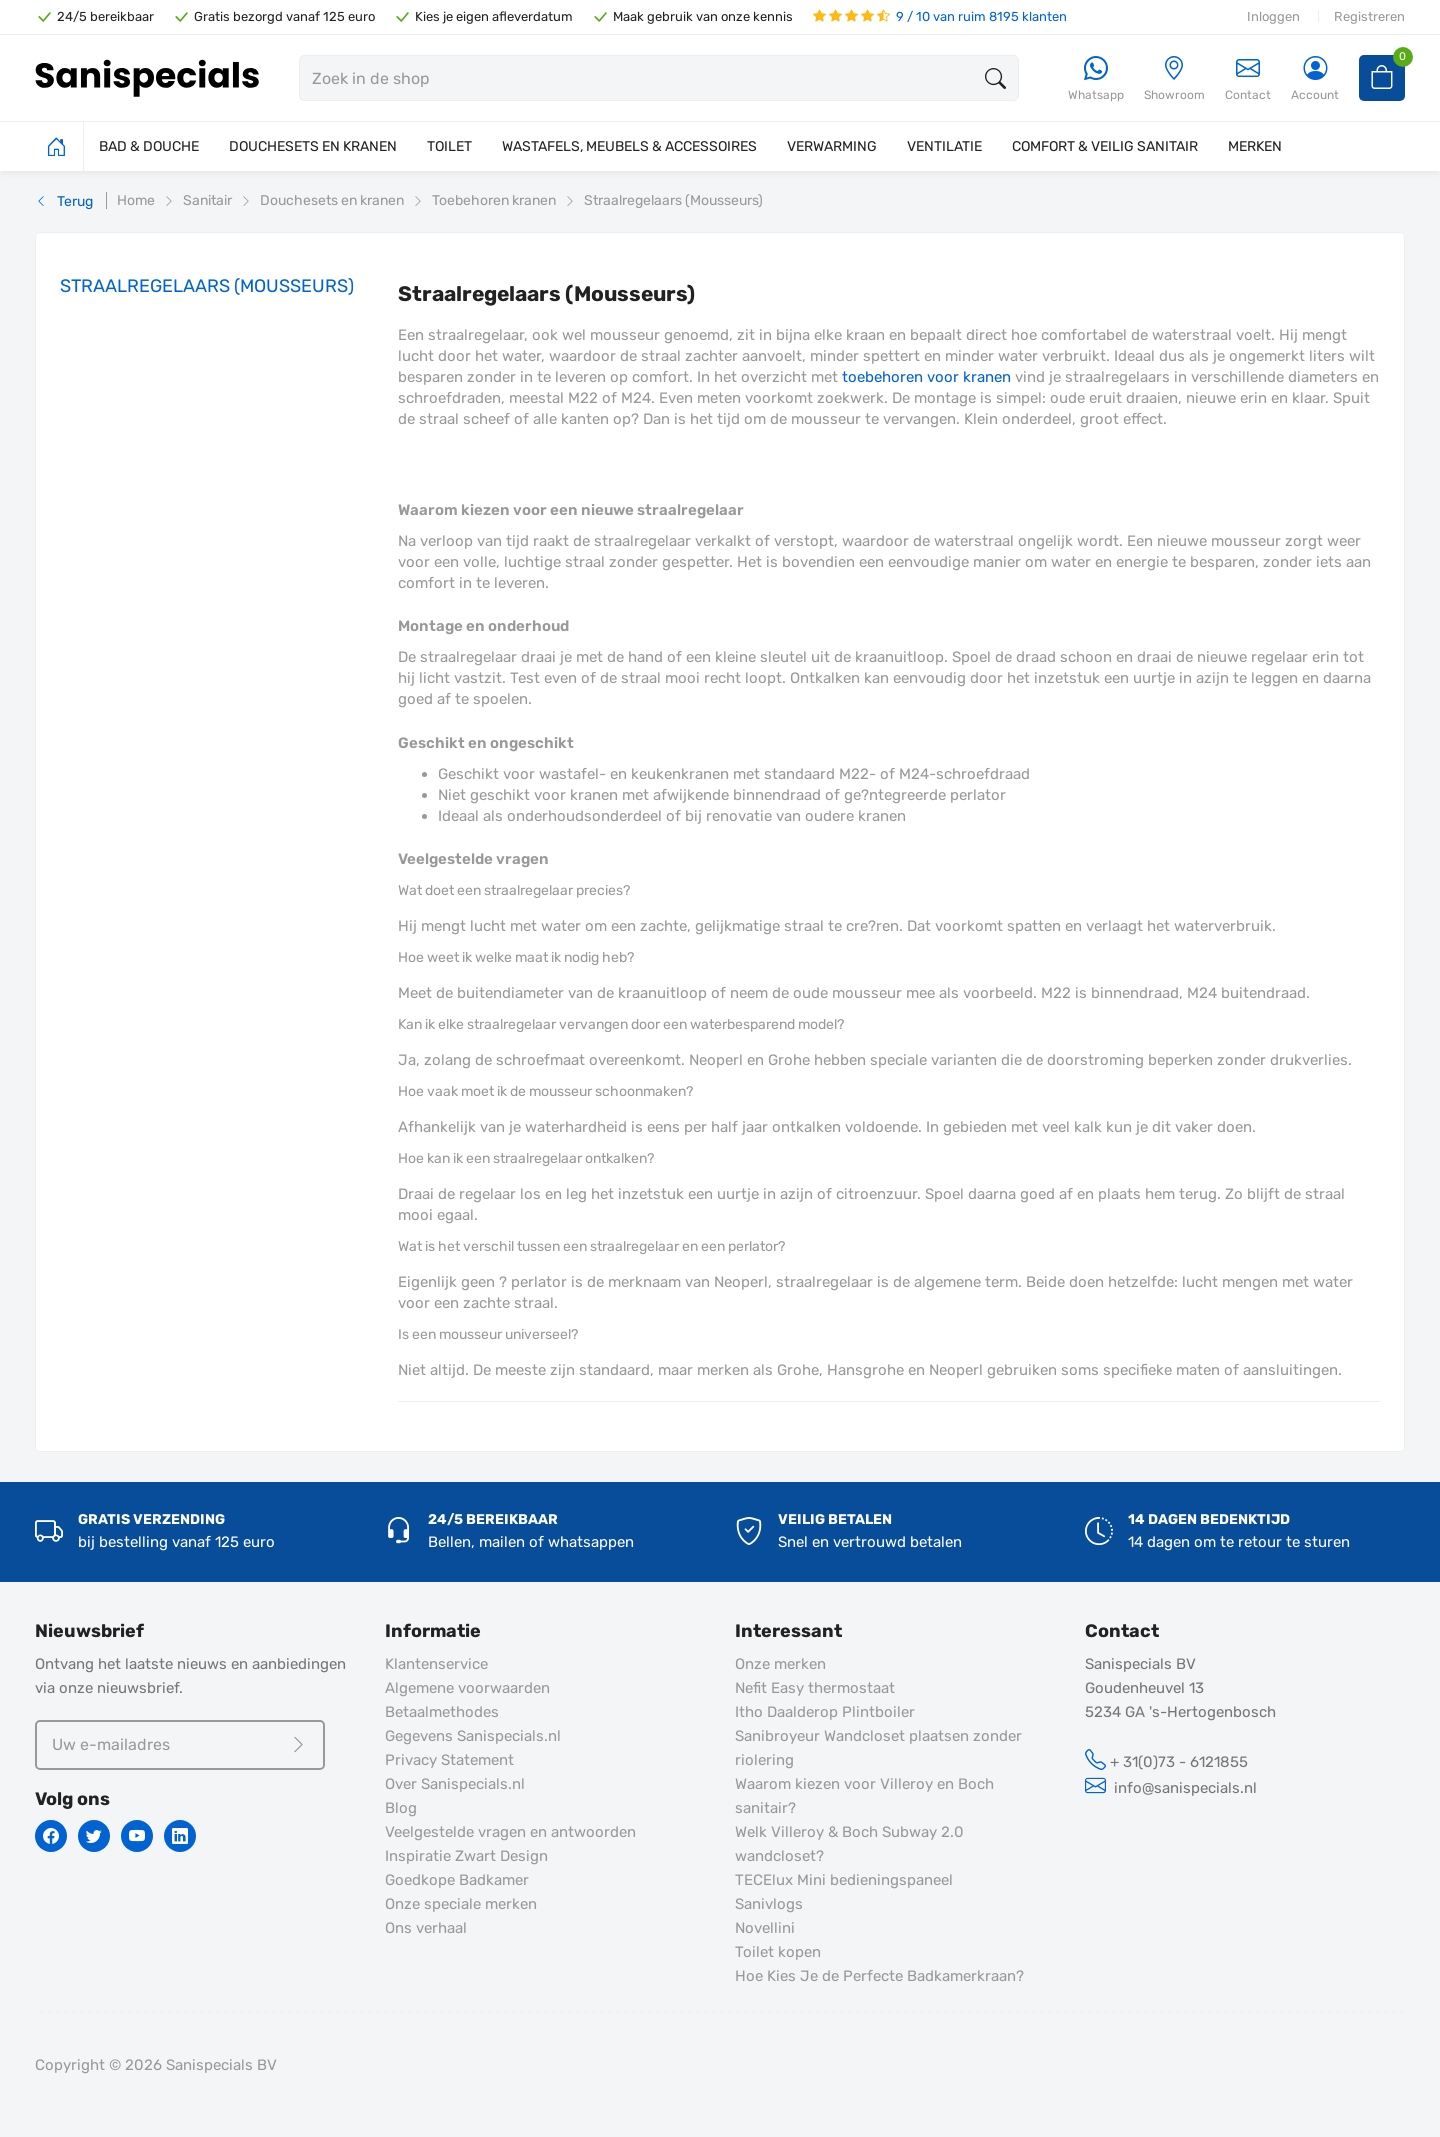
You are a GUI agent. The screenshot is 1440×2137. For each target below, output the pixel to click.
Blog (401, 1808)
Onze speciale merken (461, 1904)
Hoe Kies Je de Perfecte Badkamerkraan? (879, 1976)
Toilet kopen (778, 1952)
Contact (1248, 78)
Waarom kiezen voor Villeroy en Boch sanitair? (864, 1796)
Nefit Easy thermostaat (815, 1688)
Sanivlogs (769, 1904)
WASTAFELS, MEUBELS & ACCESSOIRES (629, 146)
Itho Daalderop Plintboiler (825, 1712)
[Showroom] (1174, 79)
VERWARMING (832, 146)
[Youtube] (137, 1836)
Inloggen (1273, 16)
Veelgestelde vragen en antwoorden (510, 1832)
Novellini (765, 1928)
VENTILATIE (944, 146)
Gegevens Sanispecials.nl (473, 1736)
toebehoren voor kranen (926, 377)
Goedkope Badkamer (457, 1880)
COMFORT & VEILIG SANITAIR (1105, 146)
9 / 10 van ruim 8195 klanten (940, 16)
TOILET (449, 146)
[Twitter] (94, 1836)
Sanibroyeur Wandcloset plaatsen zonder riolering (878, 1748)
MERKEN (1255, 146)
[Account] (1315, 79)
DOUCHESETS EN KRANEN (313, 146)
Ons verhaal (426, 1928)
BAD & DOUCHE (149, 146)
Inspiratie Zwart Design (466, 1856)
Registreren (1369, 16)
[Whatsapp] (1096, 79)
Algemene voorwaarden (467, 1688)
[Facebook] (51, 1836)
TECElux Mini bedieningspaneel (844, 1880)
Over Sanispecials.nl (455, 1784)
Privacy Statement (449, 1760)
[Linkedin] (180, 1836)
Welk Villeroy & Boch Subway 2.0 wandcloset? (849, 1844)
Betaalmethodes (442, 1712)
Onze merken (780, 1664)
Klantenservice (436, 1664)
